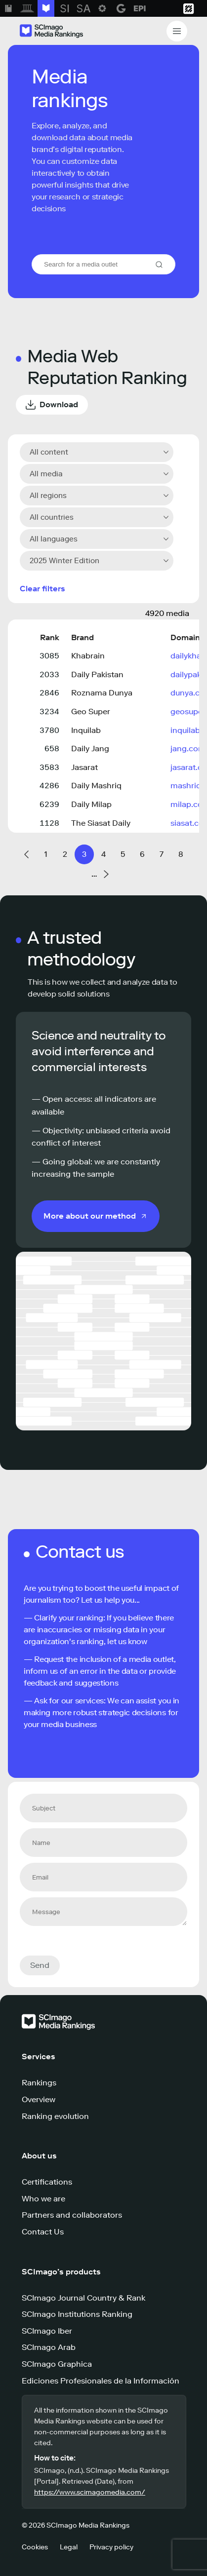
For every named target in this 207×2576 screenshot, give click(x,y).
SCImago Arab (49, 2347)
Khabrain (88, 655)
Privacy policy (111, 2547)
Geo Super (90, 711)
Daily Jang (90, 748)
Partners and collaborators (72, 2215)
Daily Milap (91, 804)
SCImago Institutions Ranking (77, 2314)
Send (39, 1965)
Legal (69, 2547)
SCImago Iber (47, 2331)
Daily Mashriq (96, 785)
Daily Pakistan (97, 674)
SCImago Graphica (57, 2364)
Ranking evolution (55, 2116)
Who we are (43, 2198)
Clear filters (42, 588)
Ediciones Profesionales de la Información (100, 2380)
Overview (38, 2099)
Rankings (39, 2082)
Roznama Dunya (101, 692)
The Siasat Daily (100, 823)
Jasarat (84, 767)
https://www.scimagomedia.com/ (89, 2492)
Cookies (35, 2547)
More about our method (89, 1216)
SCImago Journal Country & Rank (83, 2298)
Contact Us (43, 2231)
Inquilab (86, 730)
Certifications (47, 2182)
